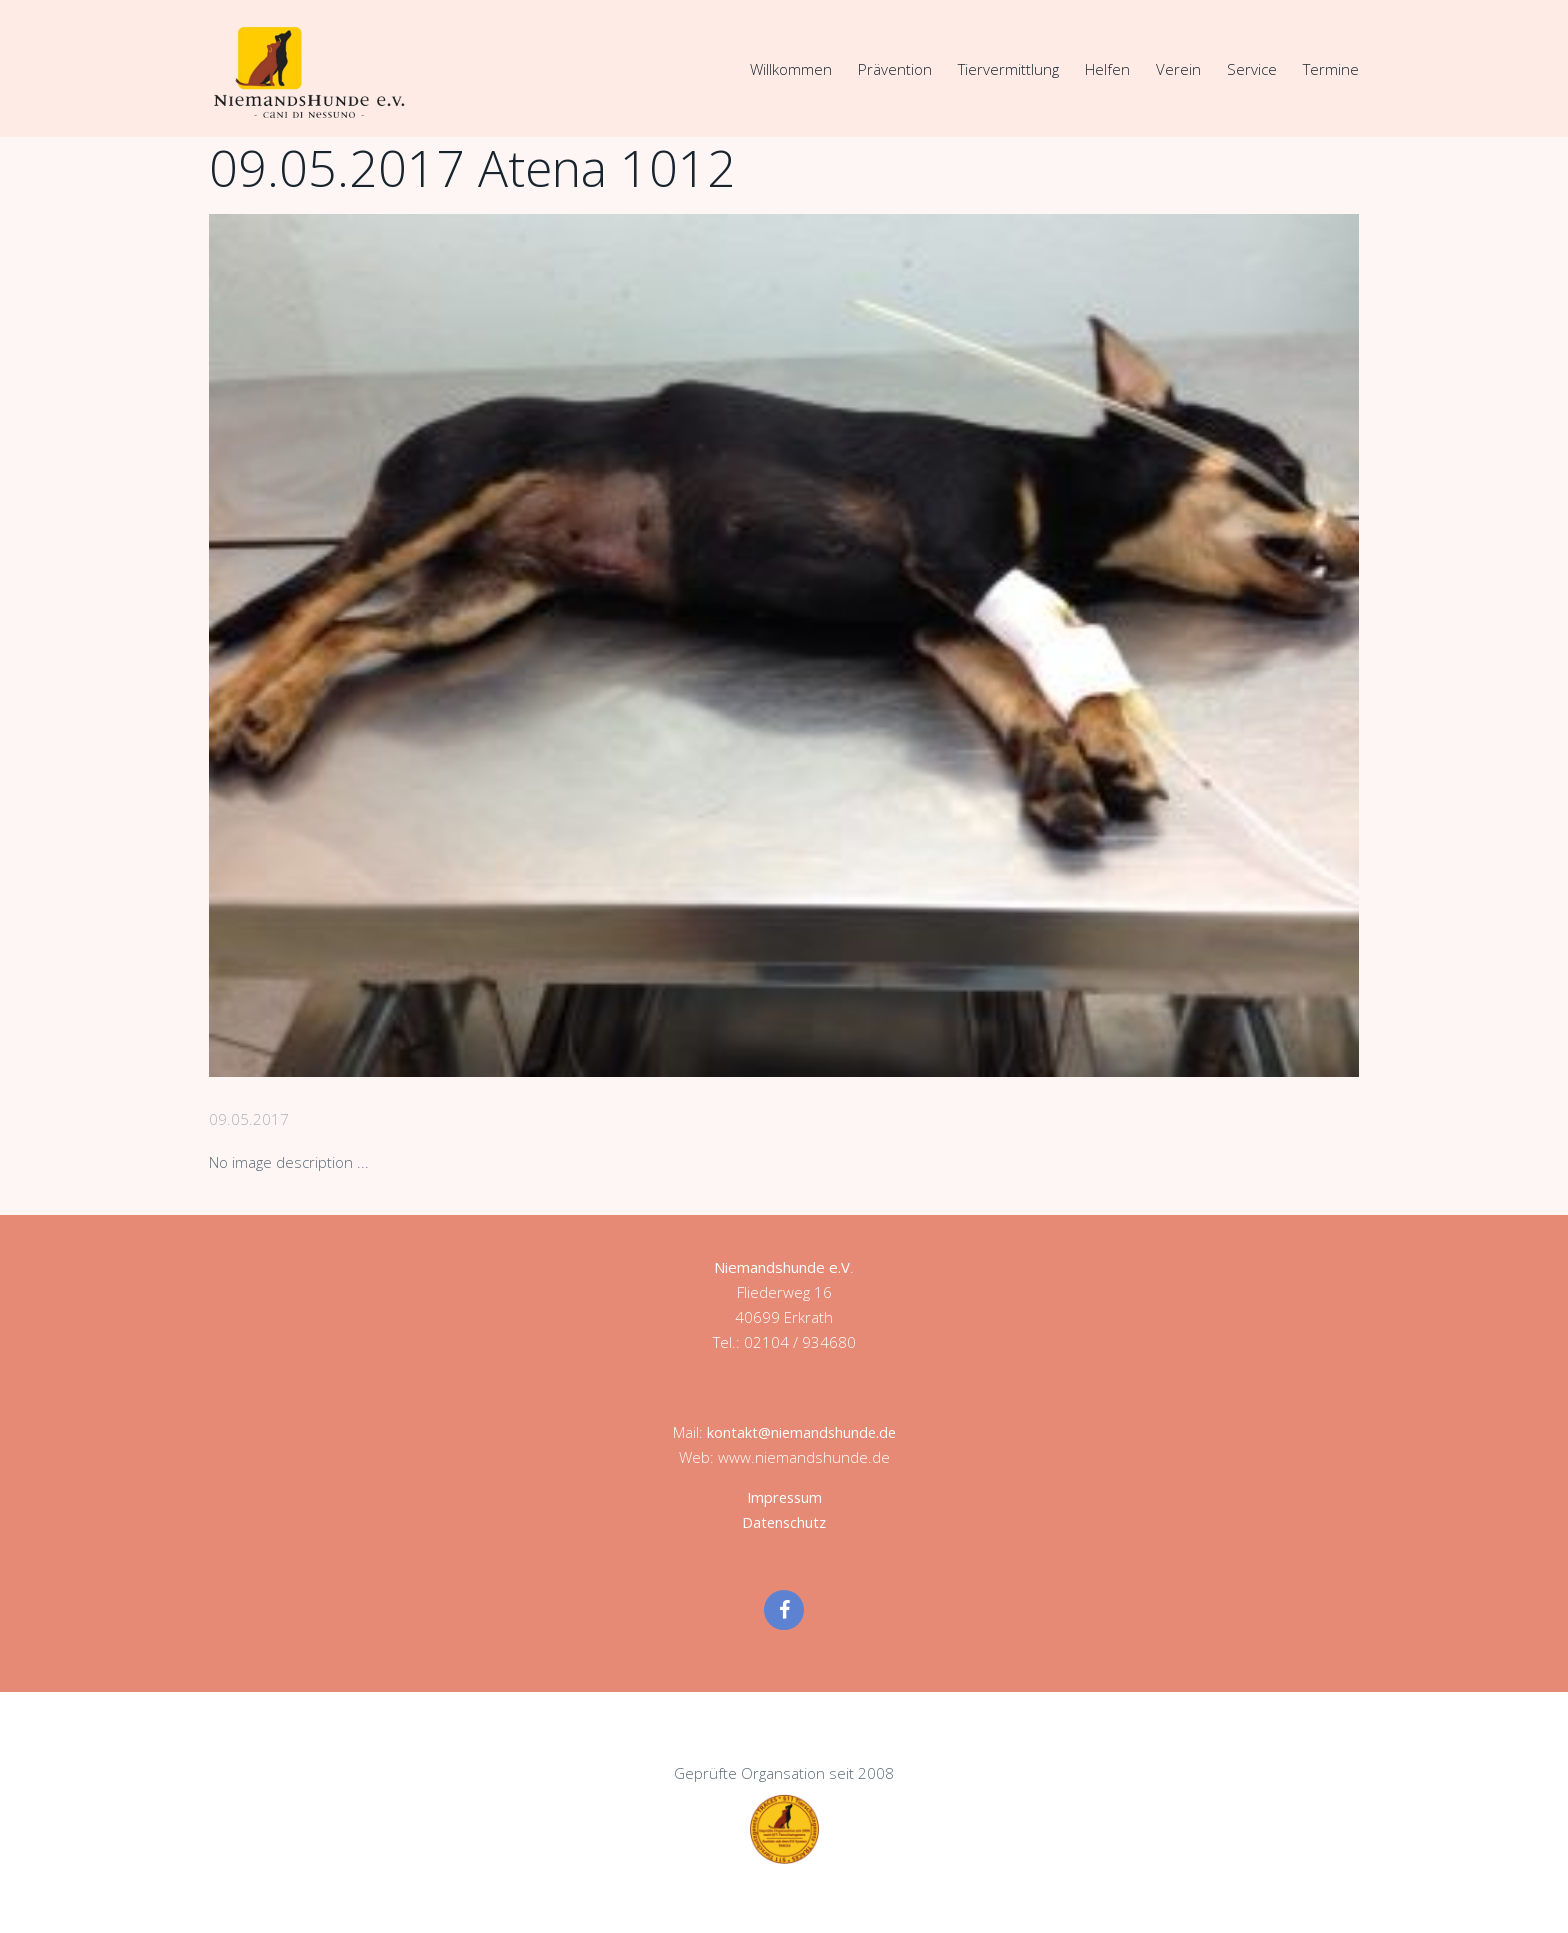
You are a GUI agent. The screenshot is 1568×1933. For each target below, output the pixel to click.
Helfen (1107, 69)
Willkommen (791, 69)
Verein (1178, 69)
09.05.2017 (249, 1118)
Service (1252, 69)
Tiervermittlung (1008, 69)
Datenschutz (784, 1521)
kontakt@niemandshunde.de (801, 1431)
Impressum (784, 1496)
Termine (1331, 69)
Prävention (895, 69)
